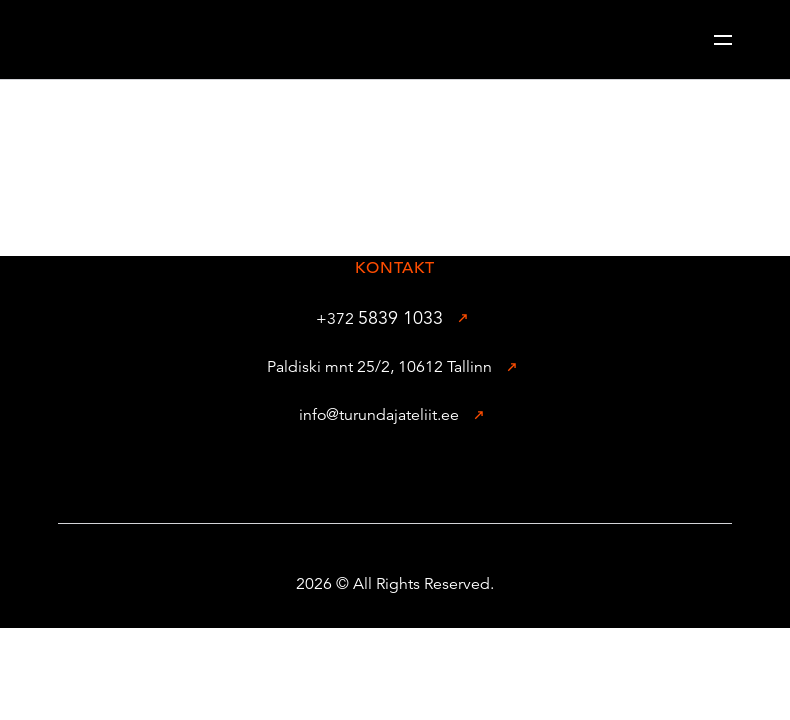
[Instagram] (427, 475)
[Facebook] (363, 475)
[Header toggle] (723, 40)
